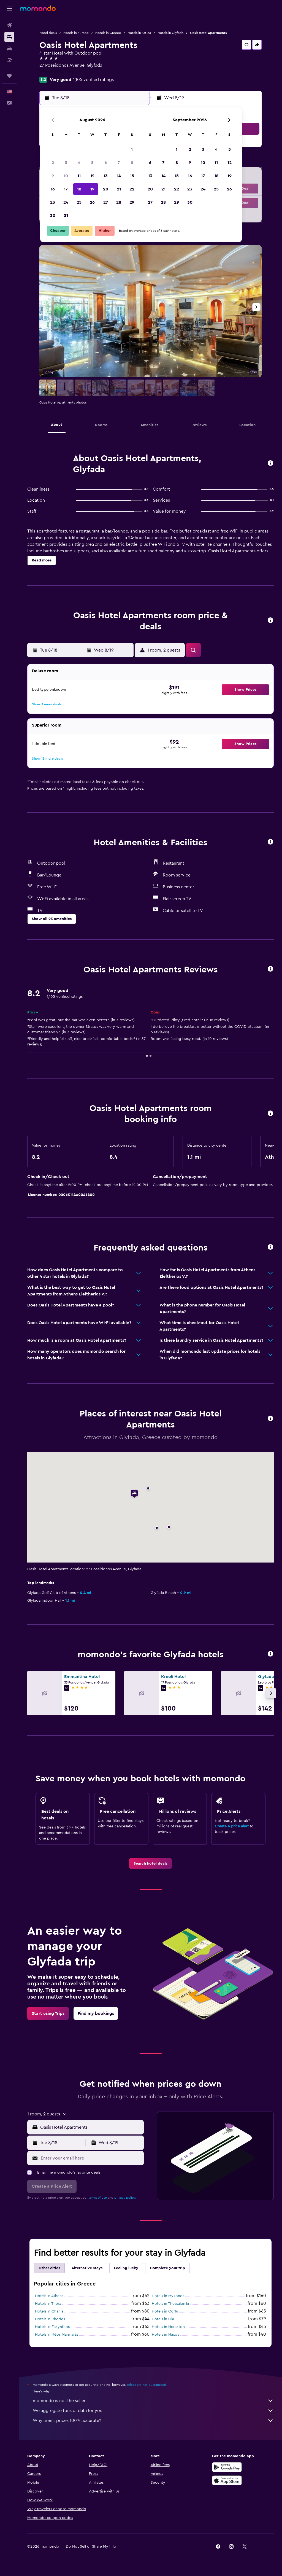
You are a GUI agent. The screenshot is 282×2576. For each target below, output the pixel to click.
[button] (9, 8)
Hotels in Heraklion (168, 2327)
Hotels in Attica (139, 32)
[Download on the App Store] (227, 2480)
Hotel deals (48, 32)
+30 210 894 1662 (56, 72)
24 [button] (65, 202)
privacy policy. (125, 2197)
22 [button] (131, 189)
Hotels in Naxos (165, 2334)
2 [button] (52, 162)
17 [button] (66, 189)
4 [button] (79, 162)
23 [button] (52, 202)
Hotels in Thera (48, 2304)
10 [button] (66, 176)
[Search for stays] (9, 36)
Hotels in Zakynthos (52, 2327)
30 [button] (52, 215)
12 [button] (92, 176)
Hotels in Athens (49, 2296)
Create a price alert (232, 1826)
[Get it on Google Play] (227, 2467)
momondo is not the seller (153, 2400)
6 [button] (105, 162)
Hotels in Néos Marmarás (56, 2334)
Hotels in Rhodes (50, 2319)
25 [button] (79, 202)
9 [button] (52, 176)
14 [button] (119, 176)
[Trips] (9, 75)
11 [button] (79, 176)
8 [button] (132, 162)
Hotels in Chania (49, 2311)
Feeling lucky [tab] (126, 2268)
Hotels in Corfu (165, 2311)
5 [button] (92, 162)
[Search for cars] (9, 48)
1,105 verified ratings (93, 79)
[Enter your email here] (90, 2158)
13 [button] (106, 176)
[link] (150, 1863)
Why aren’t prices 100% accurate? (153, 2420)
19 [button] (92, 189)
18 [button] (79, 189)
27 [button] (105, 202)
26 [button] (92, 202)
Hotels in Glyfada (170, 32)
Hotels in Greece (108, 32)
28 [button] (118, 202)
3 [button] (66, 162)
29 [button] (131, 202)
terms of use (97, 2197)
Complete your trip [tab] (167, 2268)
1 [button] (132, 149)
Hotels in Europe (76, 32)
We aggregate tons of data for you (153, 2410)
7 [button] (119, 162)
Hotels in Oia (163, 2319)
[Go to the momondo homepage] (38, 8)
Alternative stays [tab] (87, 2268)
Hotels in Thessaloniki (170, 2304)
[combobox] (90, 2127)
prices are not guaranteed (146, 2384)
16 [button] (53, 189)
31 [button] (66, 215)
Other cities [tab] (49, 2268)
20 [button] (105, 189)
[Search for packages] (9, 60)
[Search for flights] (9, 25)
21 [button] (119, 189)
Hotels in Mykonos (168, 2296)
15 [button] (132, 176)
